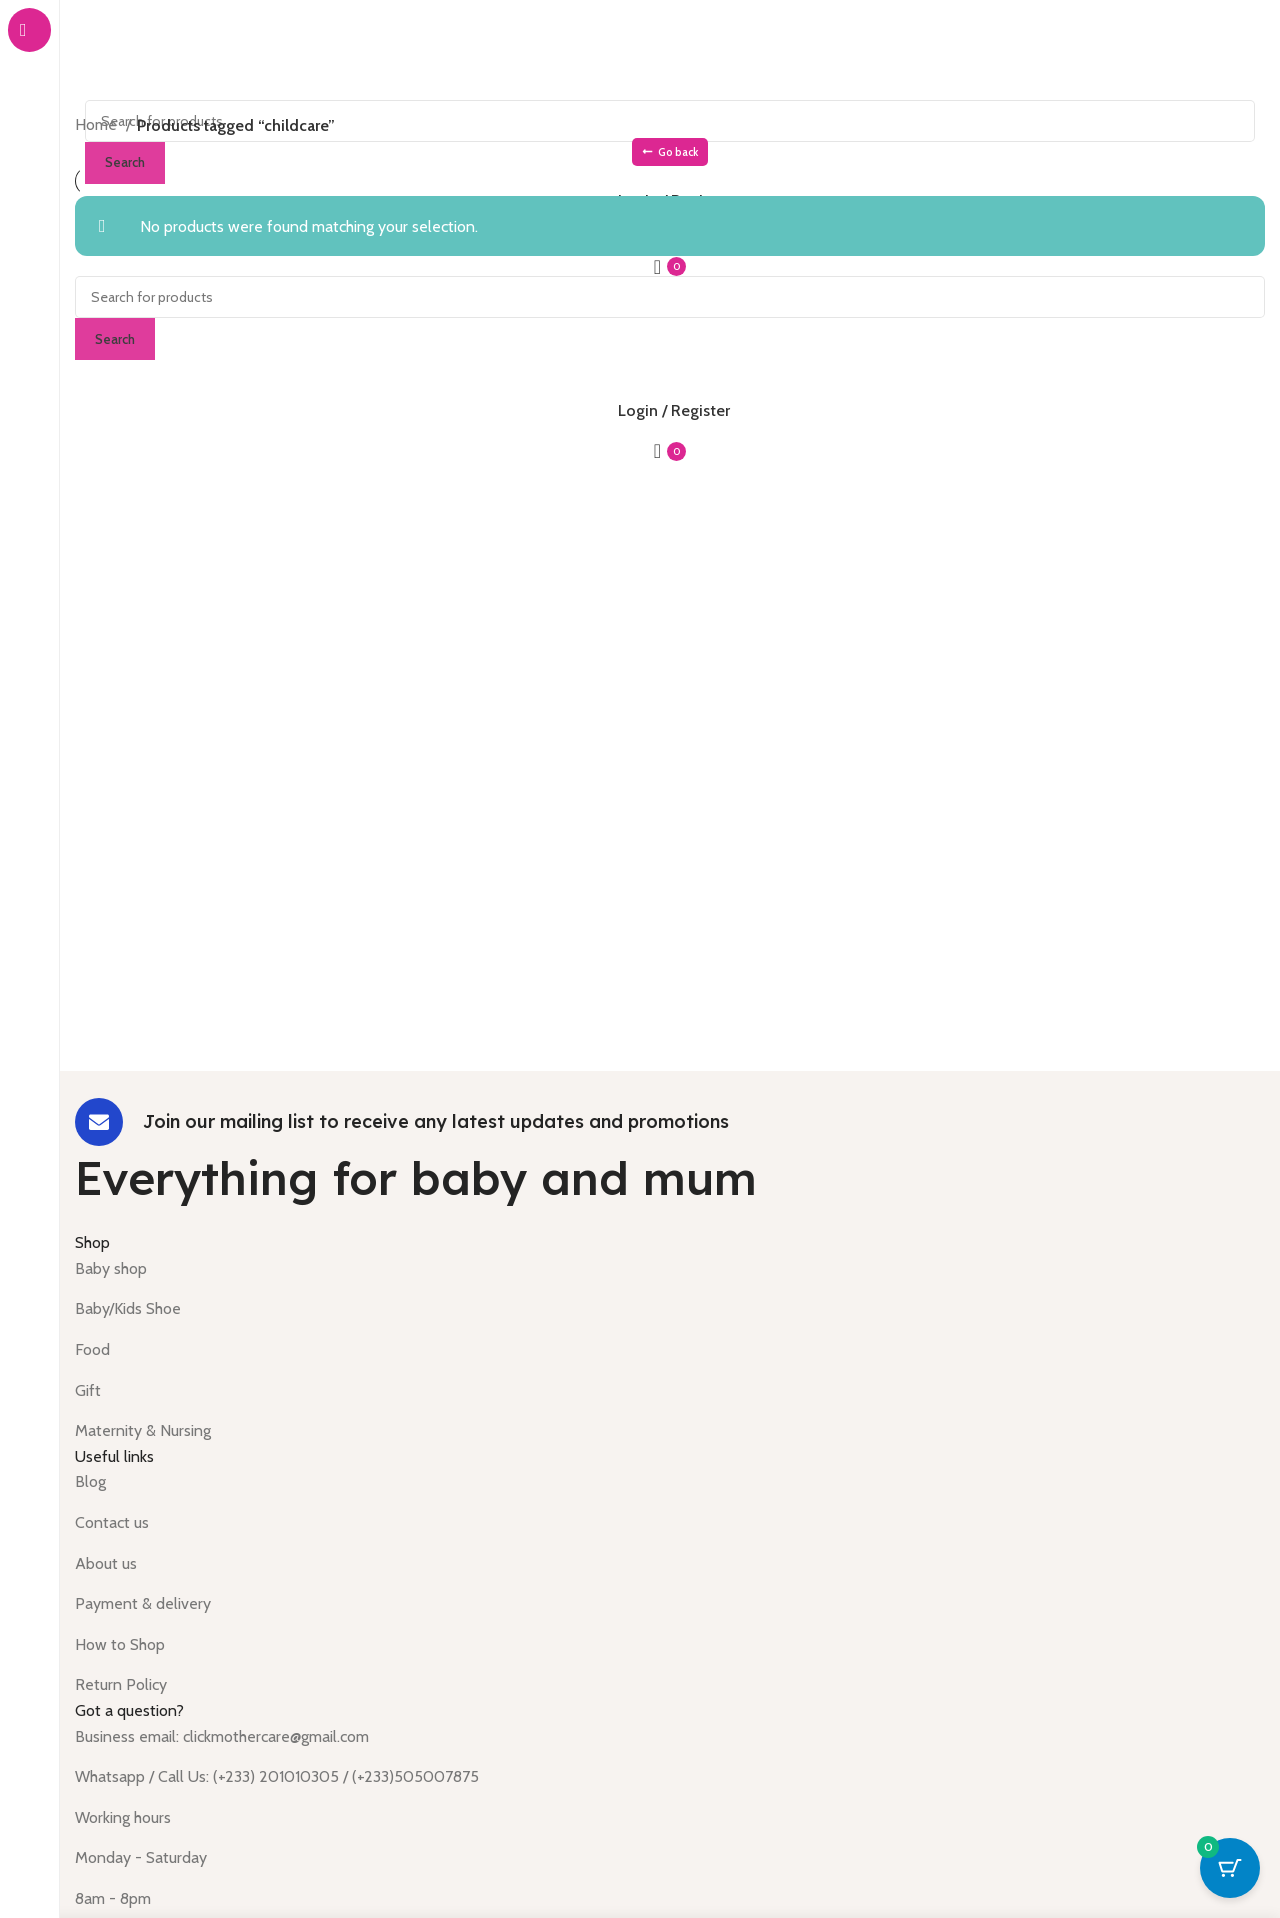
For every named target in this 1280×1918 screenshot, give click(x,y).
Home (98, 124)
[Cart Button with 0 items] (1230, 1868)
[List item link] (670, 1269)
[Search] (670, 297)
